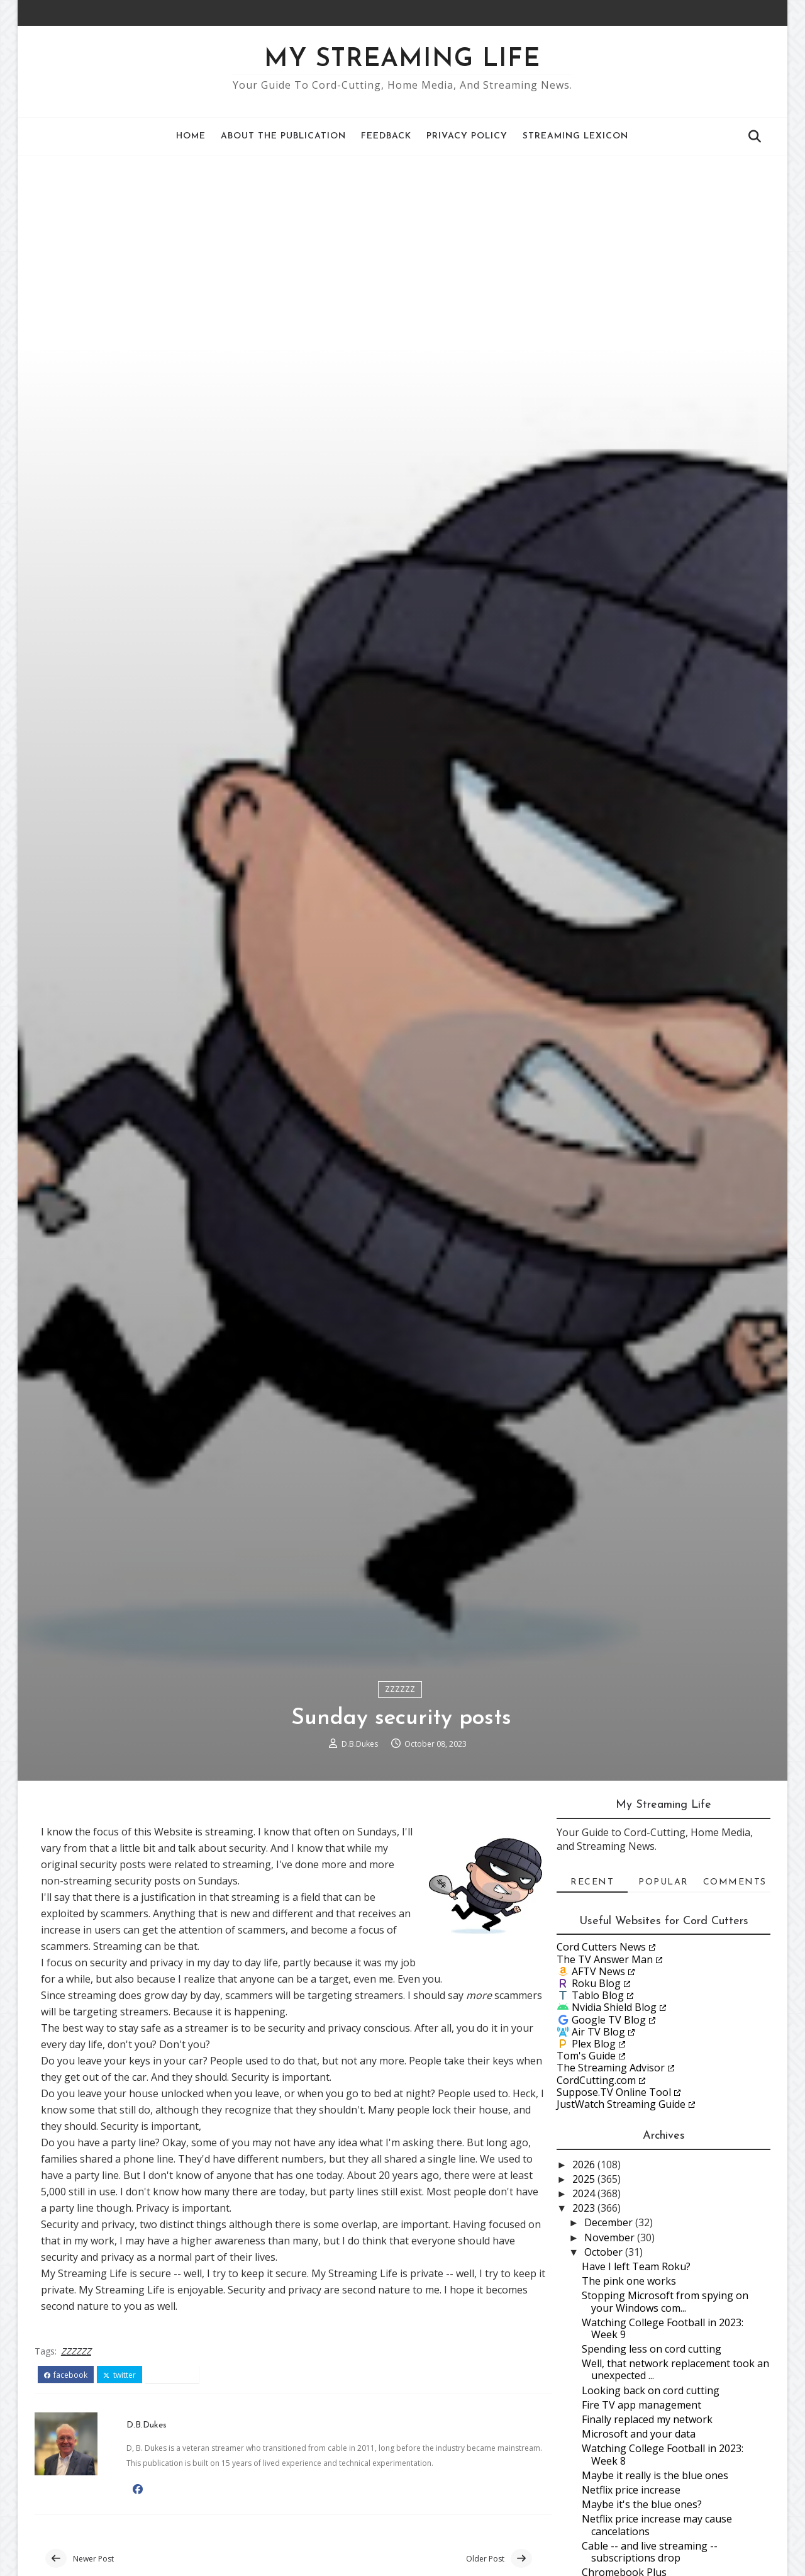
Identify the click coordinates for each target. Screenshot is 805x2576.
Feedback (387, 136)
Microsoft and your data (639, 2544)
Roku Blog (596, 2093)
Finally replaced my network (647, 2529)
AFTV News (598, 2081)
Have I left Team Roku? (636, 2376)
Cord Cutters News (601, 2057)
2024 (584, 2303)
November (610, 2348)
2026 (584, 2275)
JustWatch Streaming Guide (621, 2214)
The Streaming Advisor (611, 2178)
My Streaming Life (403, 59)
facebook (66, 2484)
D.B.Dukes (361, 1852)
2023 (584, 2319)
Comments (735, 1992)
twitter (120, 2484)
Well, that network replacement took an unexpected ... (675, 2480)
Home (191, 136)
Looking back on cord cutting (650, 2500)
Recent (592, 1992)
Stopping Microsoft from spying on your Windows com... (665, 2412)
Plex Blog (594, 2154)
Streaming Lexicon (576, 136)
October (604, 2362)
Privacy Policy (467, 136)
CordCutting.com (596, 2190)
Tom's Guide (586, 2166)
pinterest (173, 2484)
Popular (663, 1992)
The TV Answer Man (605, 2069)
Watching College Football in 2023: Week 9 (662, 2438)
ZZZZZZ (401, 1796)
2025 (584, 2289)
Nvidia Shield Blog (614, 2118)
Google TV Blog (609, 2130)
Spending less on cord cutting (651, 2459)
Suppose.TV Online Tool (614, 2202)
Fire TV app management (641, 2515)
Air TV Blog (598, 2142)
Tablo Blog (598, 2106)
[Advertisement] (402, 250)
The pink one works (629, 2391)
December (609, 2333)
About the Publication (284, 136)
